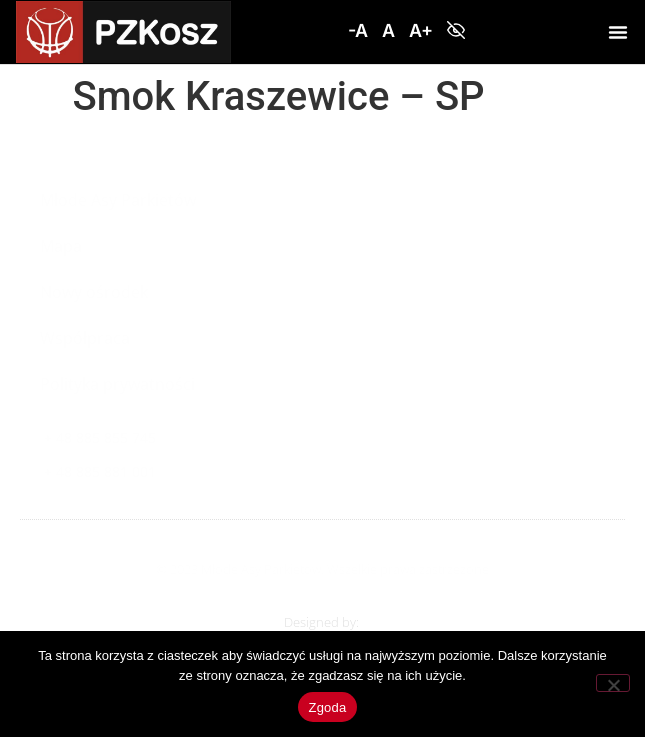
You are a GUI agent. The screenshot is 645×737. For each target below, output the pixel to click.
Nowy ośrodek (94, 292)
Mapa (61, 246)
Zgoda (327, 707)
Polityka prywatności (117, 384)
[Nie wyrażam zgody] (613, 683)
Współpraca (85, 338)
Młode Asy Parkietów (118, 200)
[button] (358, 31)
